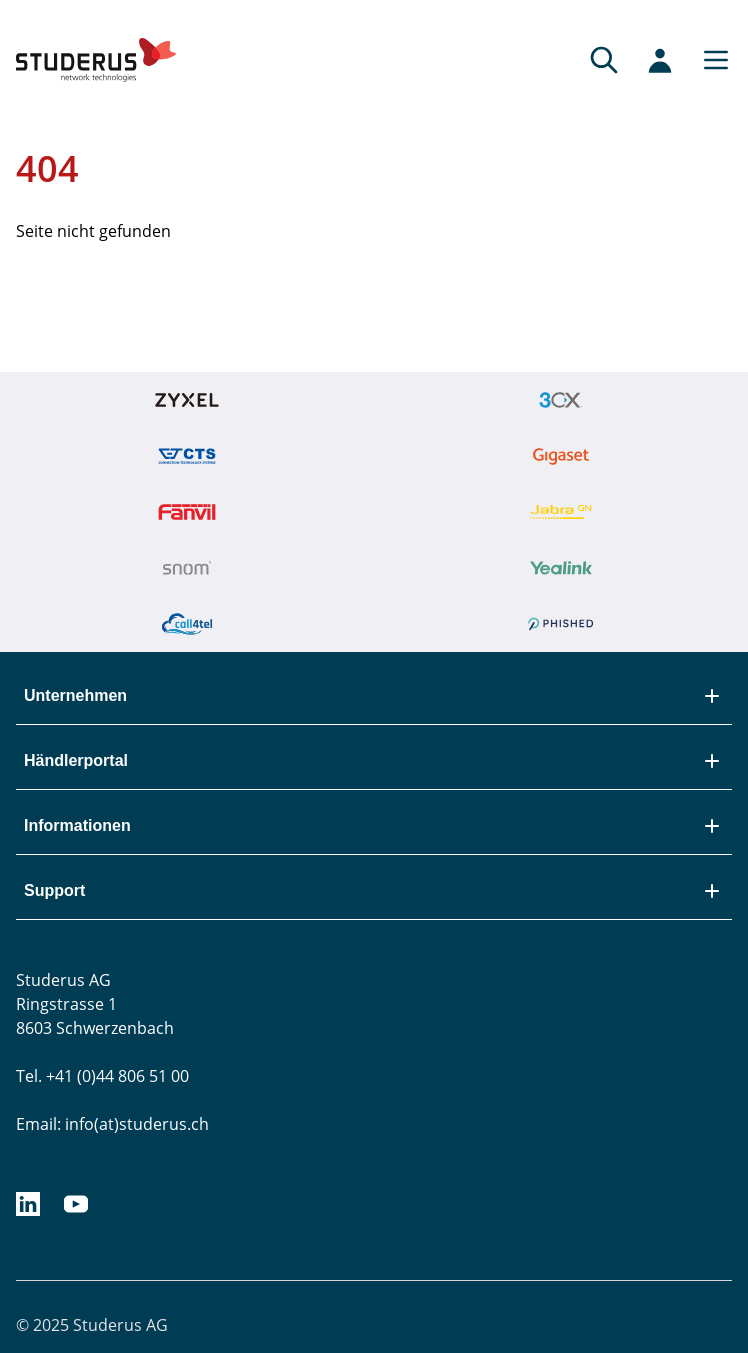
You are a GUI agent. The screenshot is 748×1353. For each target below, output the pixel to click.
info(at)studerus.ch (137, 1124)
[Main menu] (710, 60)
